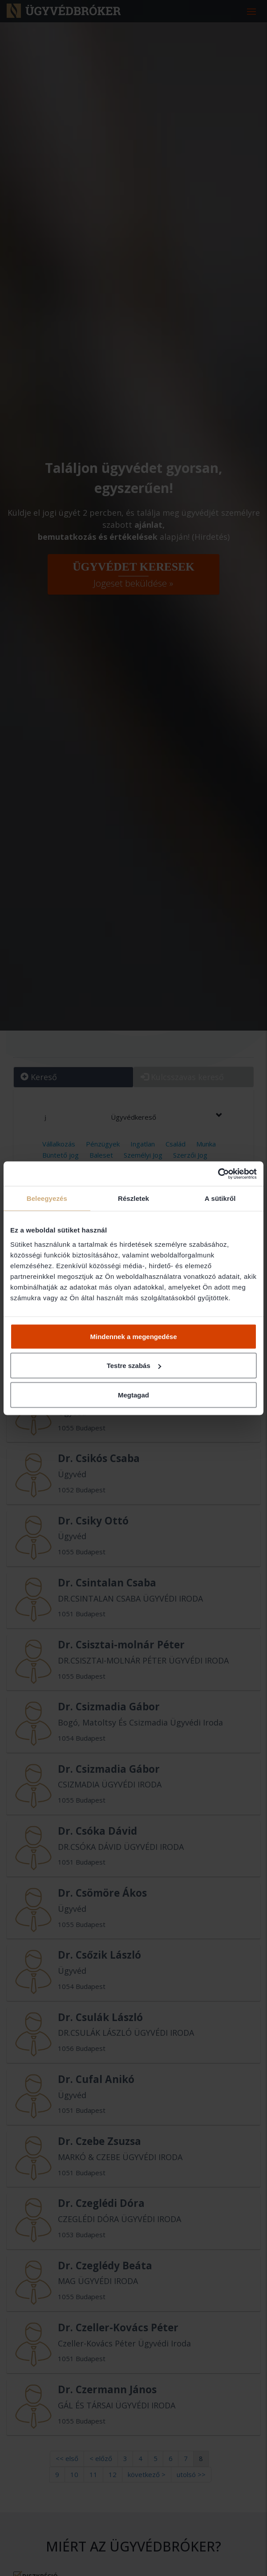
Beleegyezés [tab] (47, 1198)
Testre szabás (134, 1365)
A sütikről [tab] (220, 1198)
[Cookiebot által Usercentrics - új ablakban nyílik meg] (218, 1173)
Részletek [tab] (133, 1198)
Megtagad (133, 1394)
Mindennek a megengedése (133, 1336)
